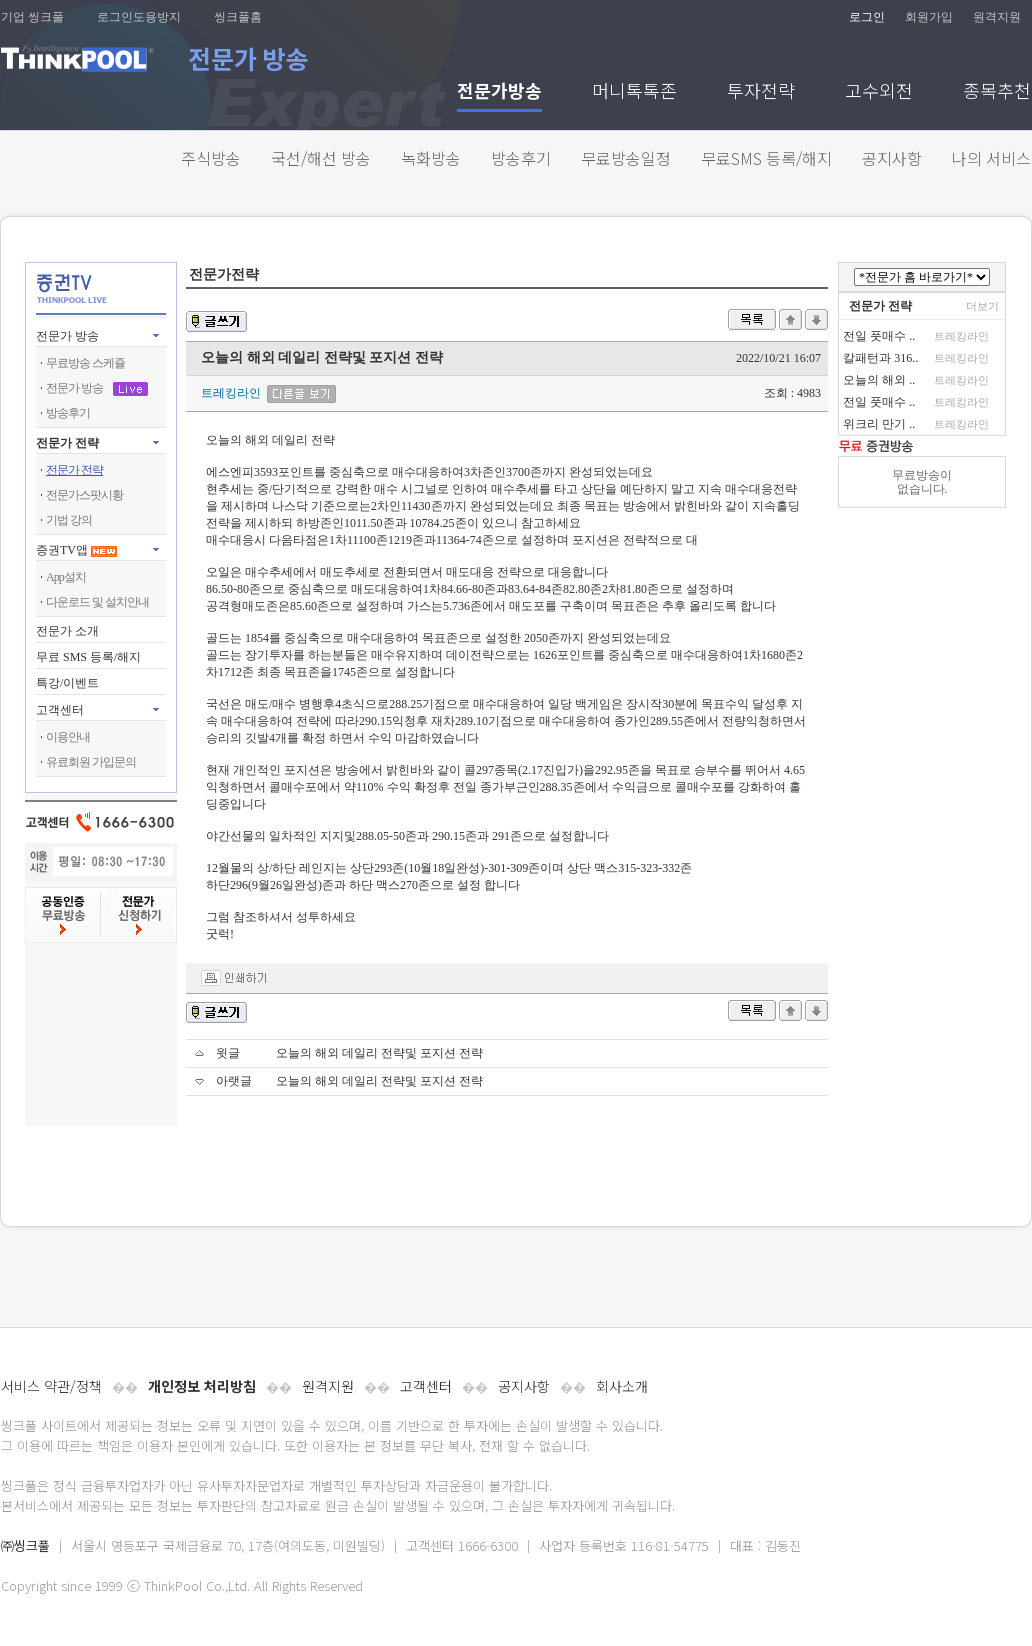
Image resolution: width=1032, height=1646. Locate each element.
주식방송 (211, 158)
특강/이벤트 (67, 683)
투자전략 (761, 92)
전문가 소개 (67, 631)
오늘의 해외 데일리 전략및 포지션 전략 (379, 1053)
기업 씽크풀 (32, 17)
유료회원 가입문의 (91, 762)
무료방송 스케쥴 (85, 363)
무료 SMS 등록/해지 (88, 657)
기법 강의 (69, 520)
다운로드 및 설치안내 (97, 602)
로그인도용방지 (139, 17)
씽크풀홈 (238, 17)
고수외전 (879, 92)
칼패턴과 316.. (880, 358)
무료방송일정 (626, 158)
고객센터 (426, 1386)
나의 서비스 (991, 158)
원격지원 (997, 17)
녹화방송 (431, 158)
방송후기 (521, 158)
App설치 (66, 577)
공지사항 (892, 158)
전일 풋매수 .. (879, 336)
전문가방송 (499, 92)
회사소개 (622, 1386)
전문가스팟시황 (84, 495)
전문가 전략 (67, 443)
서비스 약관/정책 (51, 1386)
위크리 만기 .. (879, 424)
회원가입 (929, 17)
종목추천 (997, 92)
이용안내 (68, 737)
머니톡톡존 (634, 92)
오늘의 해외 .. (879, 380)
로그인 (867, 17)
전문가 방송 (67, 336)
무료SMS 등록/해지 (766, 158)
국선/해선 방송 (321, 158)
